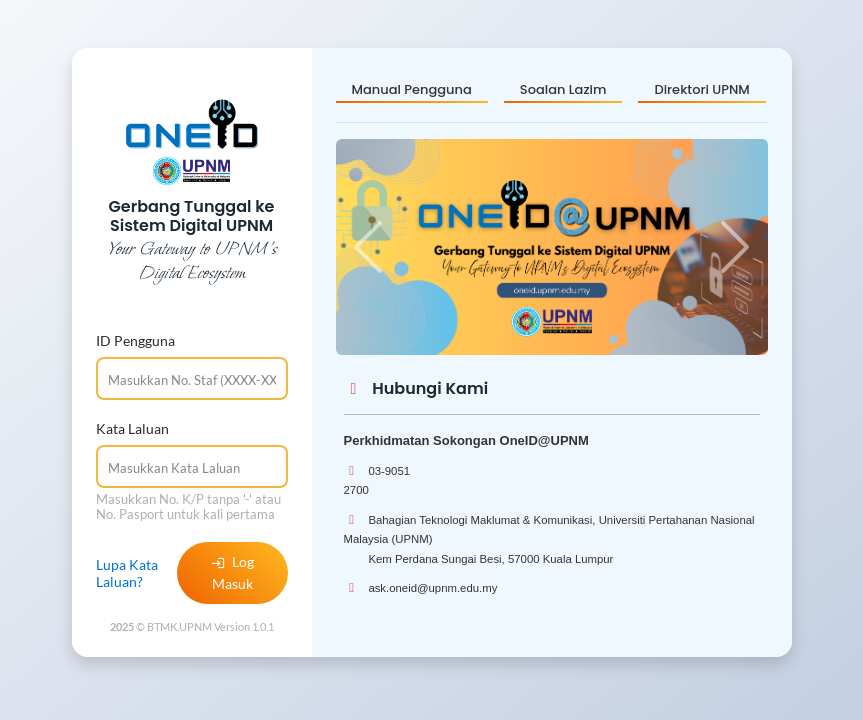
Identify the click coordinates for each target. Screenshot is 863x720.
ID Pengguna (135, 340)
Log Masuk (232, 572)
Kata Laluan (132, 428)
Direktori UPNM (701, 89)
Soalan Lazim (563, 89)
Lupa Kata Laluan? (127, 573)
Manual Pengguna (412, 89)
